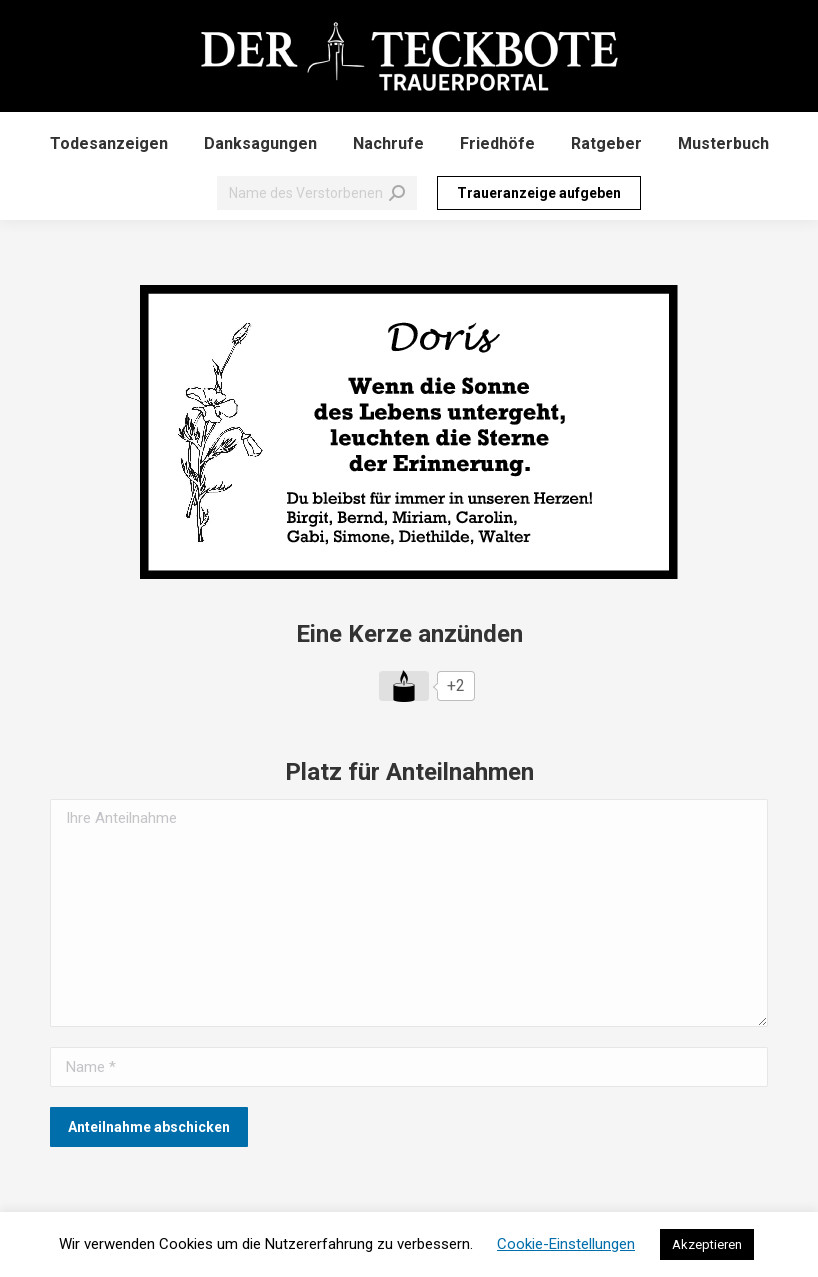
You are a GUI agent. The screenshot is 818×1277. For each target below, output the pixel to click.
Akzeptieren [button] (707, 1244)
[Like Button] (404, 686)
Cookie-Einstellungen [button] (566, 1244)
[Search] (317, 193)
